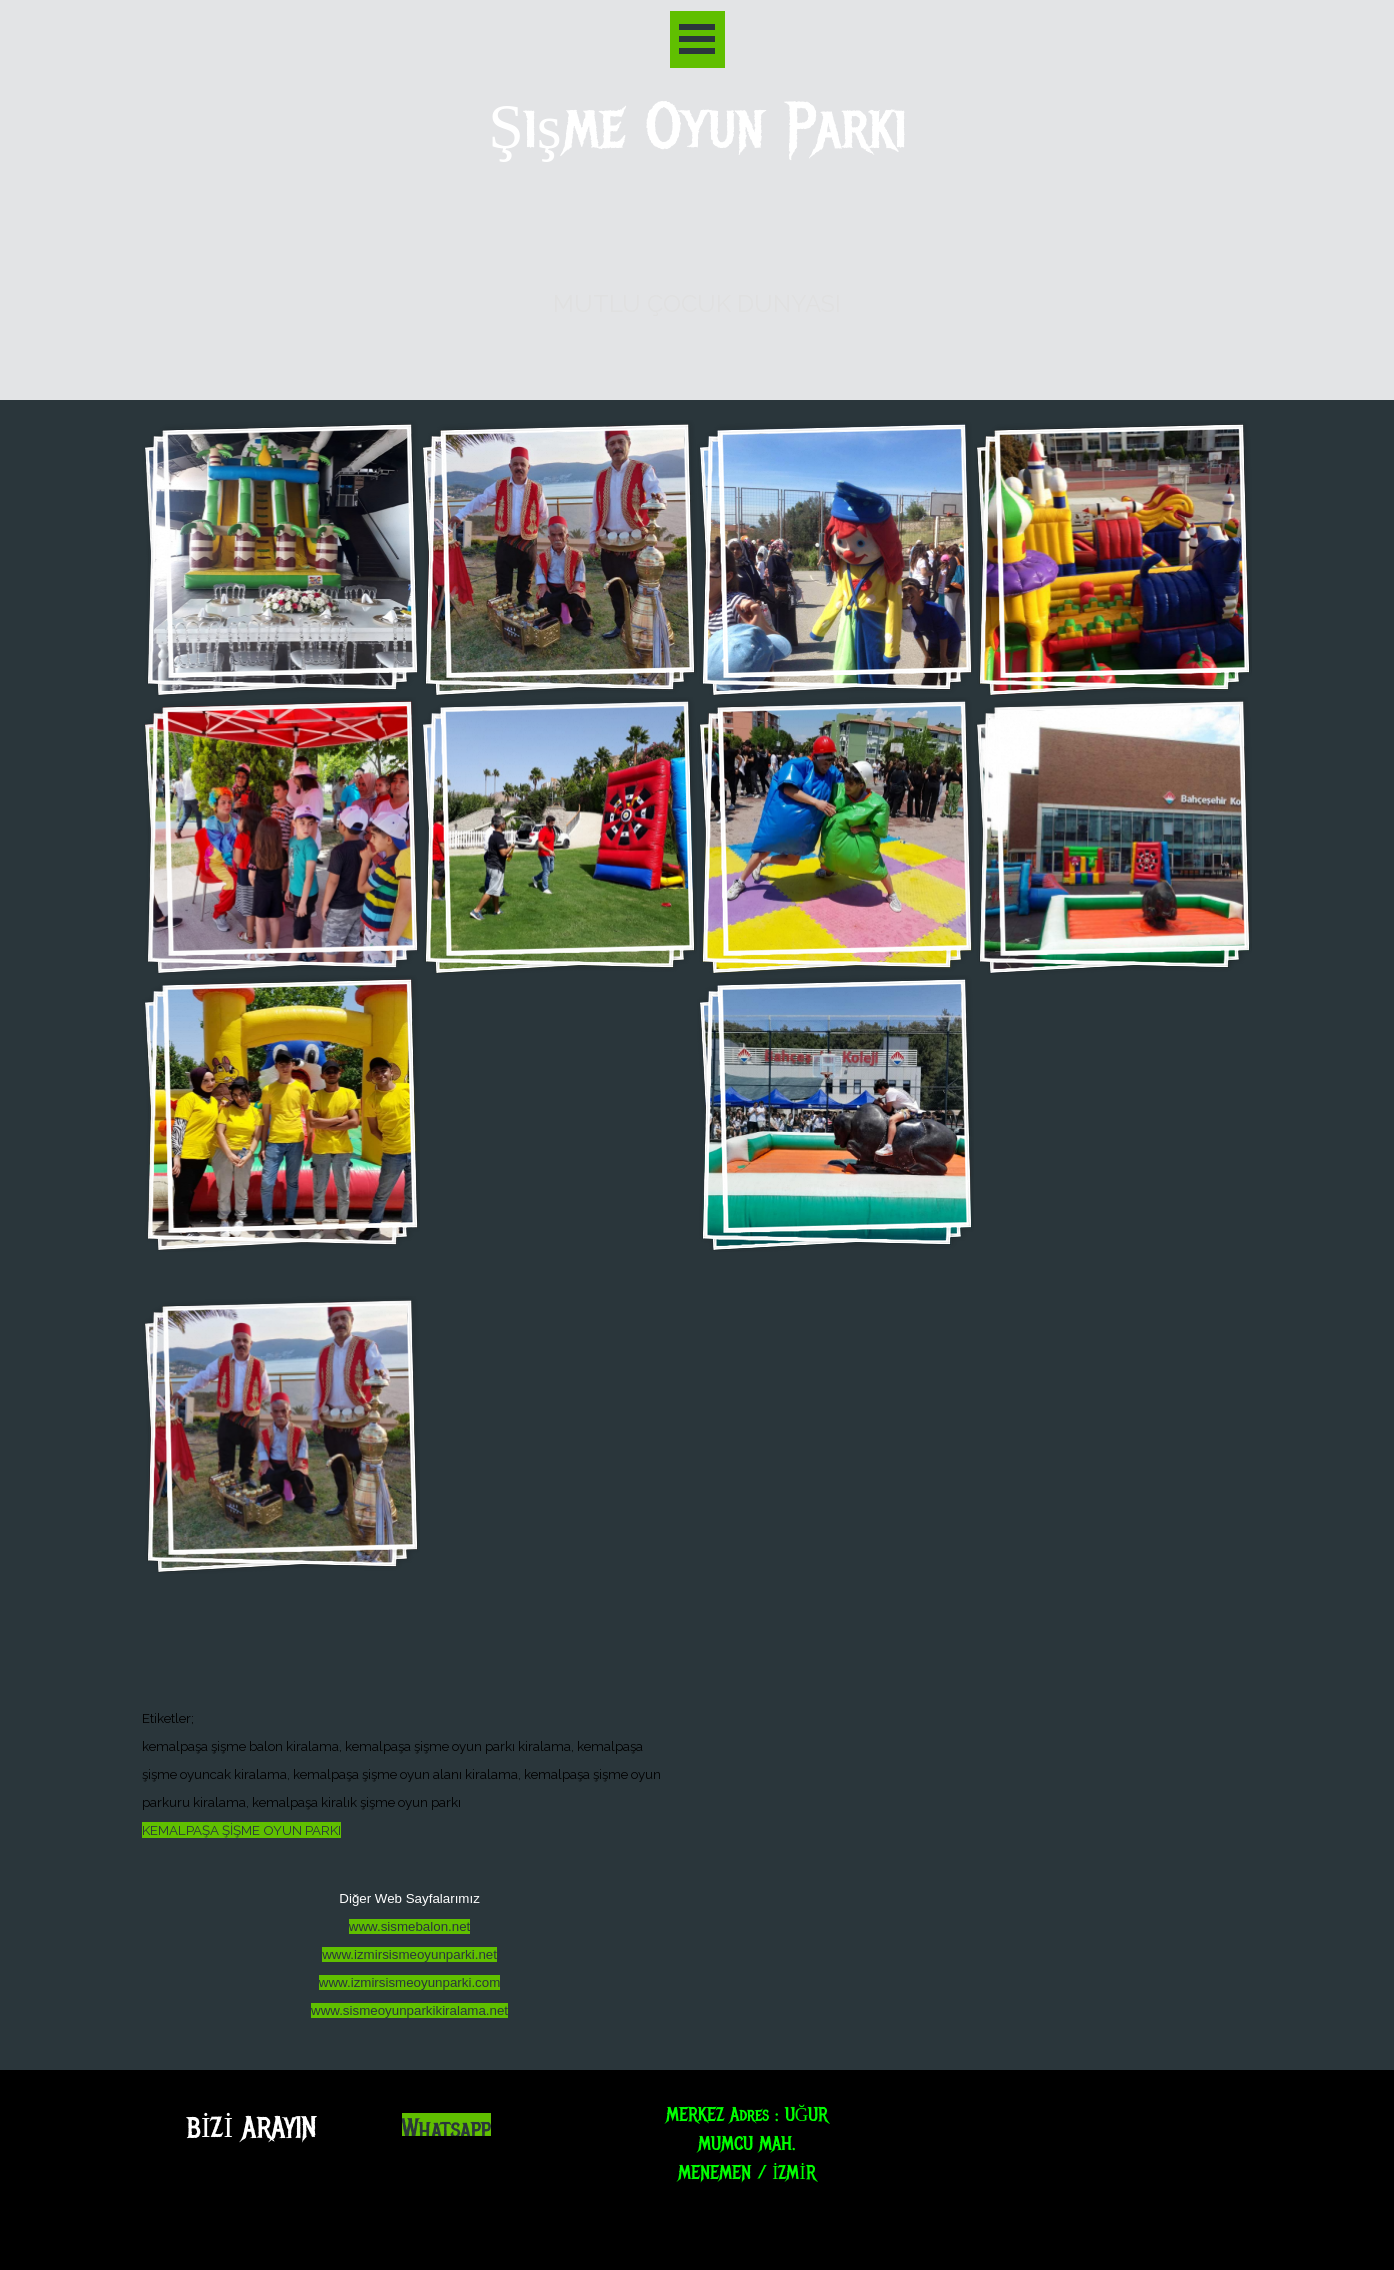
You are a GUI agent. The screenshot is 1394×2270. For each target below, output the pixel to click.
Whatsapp (446, 2129)
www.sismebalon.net (410, 1926)
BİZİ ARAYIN (251, 2127)
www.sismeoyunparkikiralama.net (409, 2010)
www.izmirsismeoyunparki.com (409, 1982)
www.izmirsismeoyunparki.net (409, 1954)
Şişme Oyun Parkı (697, 127)
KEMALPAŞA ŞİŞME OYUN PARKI (241, 1830)
